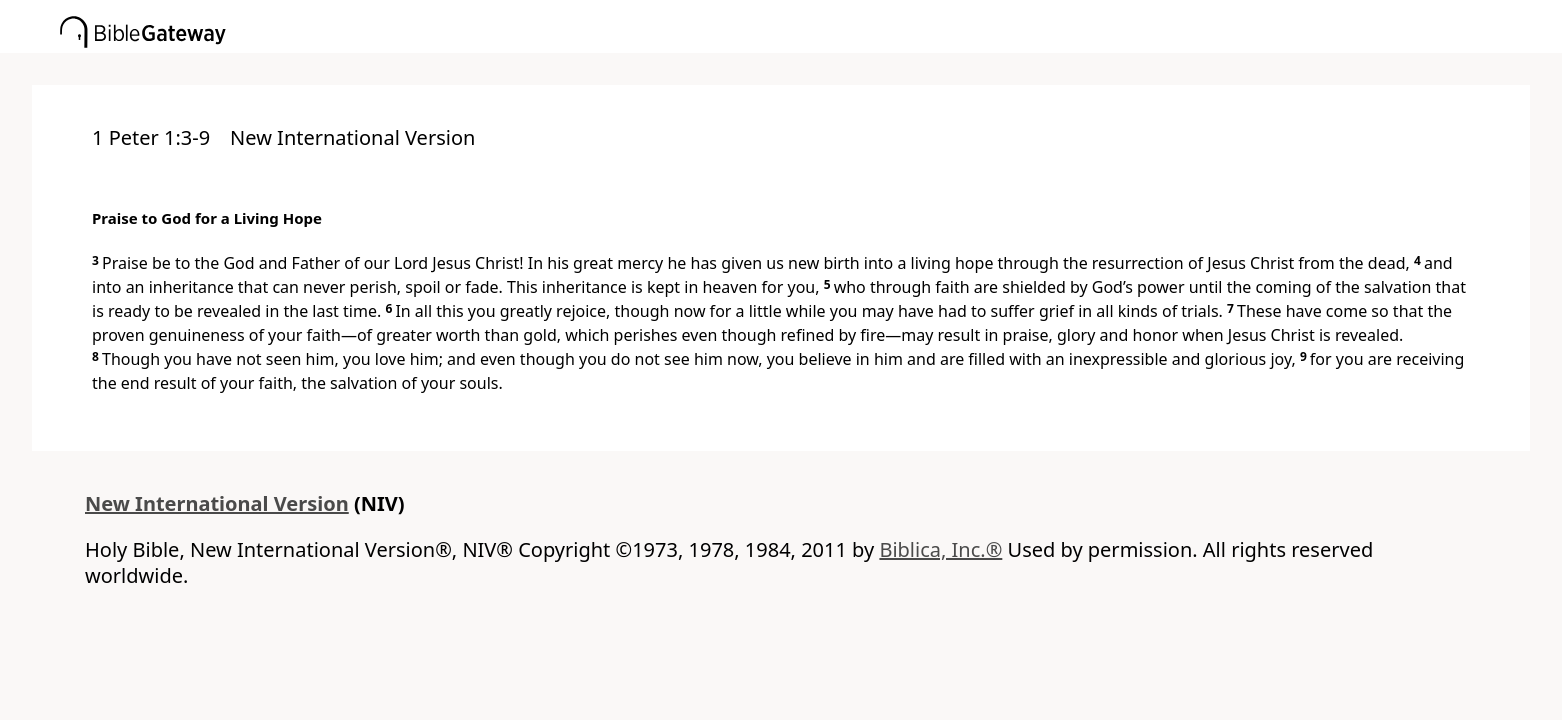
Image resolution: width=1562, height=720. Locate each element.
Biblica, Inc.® (940, 549)
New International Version (217, 503)
